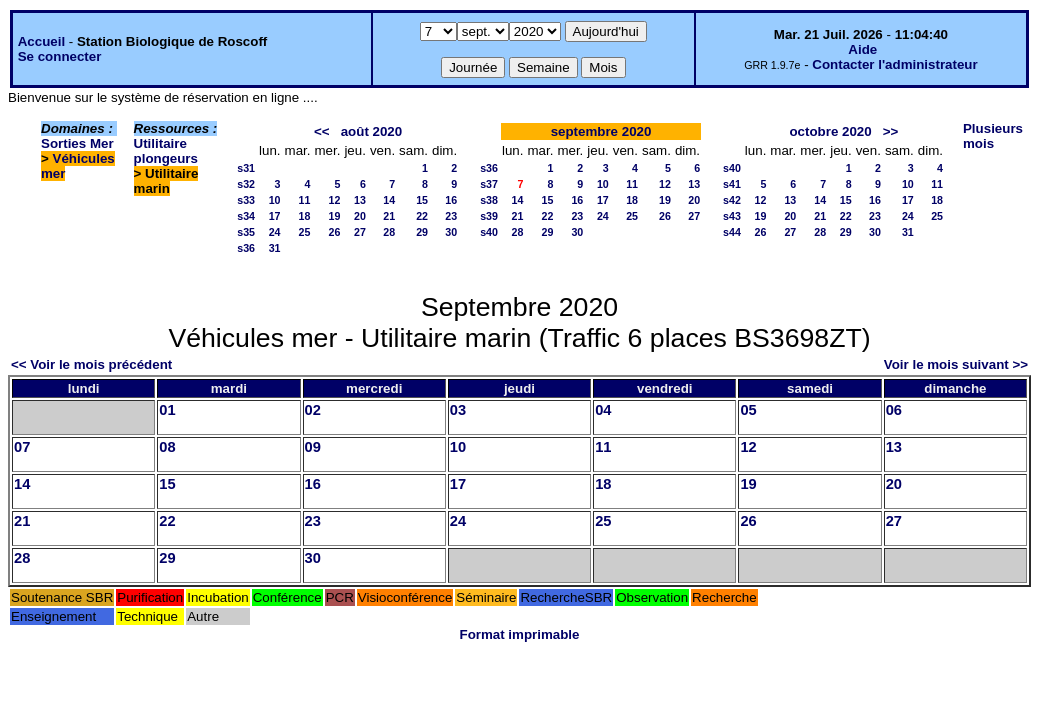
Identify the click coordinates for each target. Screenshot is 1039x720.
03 (458, 410)
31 (275, 248)
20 (360, 216)
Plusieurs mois (993, 136)
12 (335, 200)
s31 (246, 168)
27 (360, 232)
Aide (862, 49)
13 (360, 200)
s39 (489, 216)
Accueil (41, 41)
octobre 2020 (830, 131)
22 (422, 216)
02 (313, 410)
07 (22, 447)
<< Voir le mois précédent (91, 364)
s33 (246, 200)
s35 (246, 232)
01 (167, 410)
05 (748, 410)
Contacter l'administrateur (894, 64)
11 (305, 200)
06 (894, 410)
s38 (489, 200)
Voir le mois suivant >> (956, 364)
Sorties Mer (77, 143)
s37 (489, 184)
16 (451, 200)
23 (451, 216)
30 (451, 232)
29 (422, 232)
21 (389, 216)
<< (322, 131)
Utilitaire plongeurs (166, 151)
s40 (489, 232)
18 (305, 216)
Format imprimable (520, 634)
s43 (732, 216)
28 (389, 232)
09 (313, 447)
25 (305, 232)
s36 (246, 248)
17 (275, 216)
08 (167, 447)
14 (389, 200)
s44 (732, 232)
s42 (732, 200)
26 (335, 232)
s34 (246, 216)
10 (275, 200)
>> (891, 131)
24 (275, 232)
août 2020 (372, 131)
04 (603, 410)
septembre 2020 (601, 131)
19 (335, 216)
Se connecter (60, 56)
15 (422, 200)
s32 (246, 184)
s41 (732, 184)
